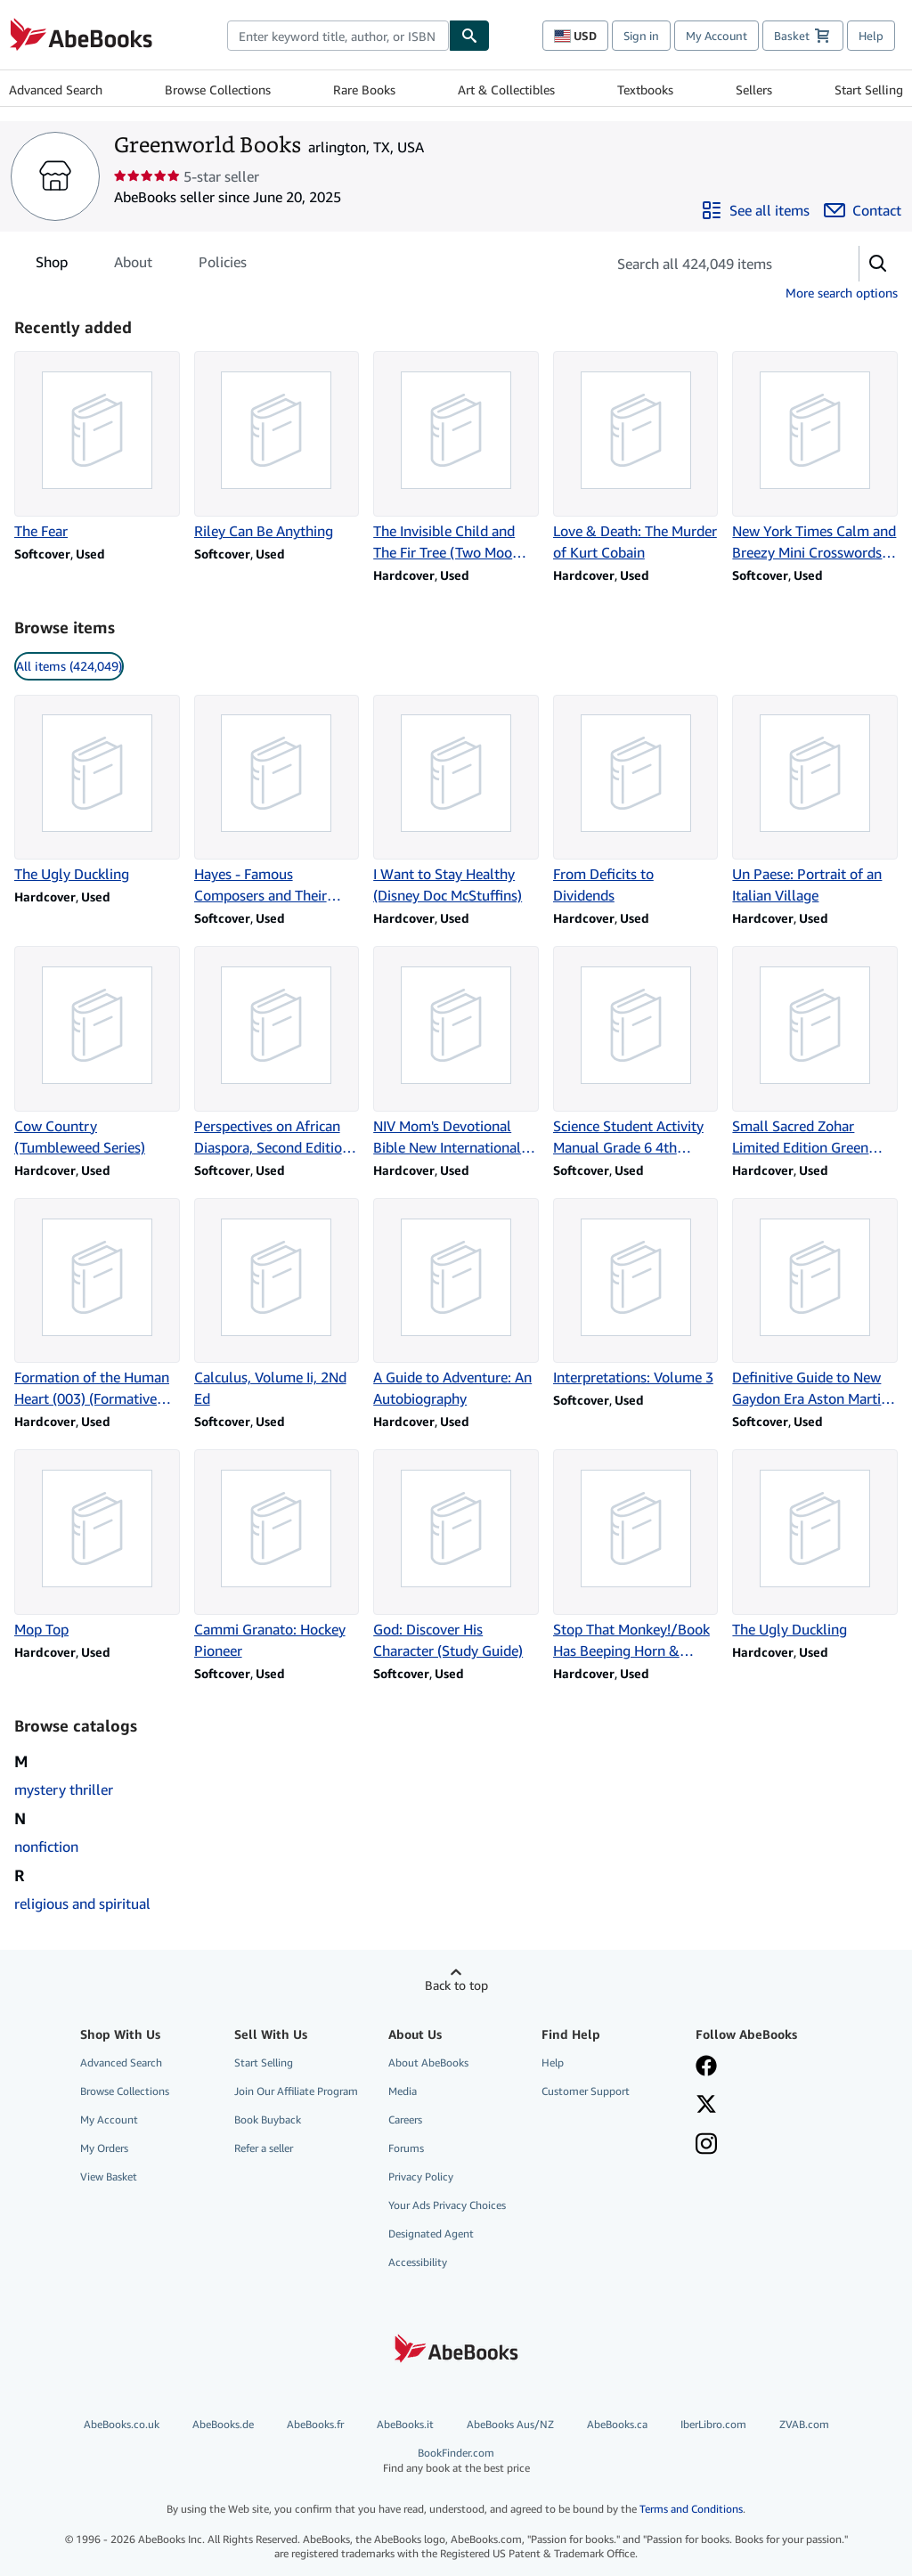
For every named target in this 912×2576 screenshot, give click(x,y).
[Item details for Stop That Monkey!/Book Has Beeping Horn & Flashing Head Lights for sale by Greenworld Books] (636, 1555)
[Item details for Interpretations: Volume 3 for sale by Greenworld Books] (636, 1293)
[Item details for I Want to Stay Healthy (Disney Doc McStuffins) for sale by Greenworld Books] (456, 801)
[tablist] (141, 262)
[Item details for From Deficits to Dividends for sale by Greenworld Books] (636, 801)
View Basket (108, 2176)
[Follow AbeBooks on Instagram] (706, 2145)
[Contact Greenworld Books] (862, 210)
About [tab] (133, 265)
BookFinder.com (456, 2460)
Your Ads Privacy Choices (447, 2205)
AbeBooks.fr (315, 2424)
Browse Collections (218, 89)
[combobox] (338, 35)
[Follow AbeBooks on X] (706, 2106)
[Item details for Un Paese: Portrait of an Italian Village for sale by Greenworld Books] (815, 801)
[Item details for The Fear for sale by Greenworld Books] (97, 446)
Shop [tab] (51, 265)
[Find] (469, 35)
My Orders (104, 2148)
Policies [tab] (222, 265)
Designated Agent (431, 2233)
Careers (405, 2119)
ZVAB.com (804, 2424)
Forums (406, 2148)
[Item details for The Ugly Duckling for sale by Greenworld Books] (97, 790)
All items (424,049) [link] (69, 665)
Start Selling (869, 89)
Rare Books (364, 89)
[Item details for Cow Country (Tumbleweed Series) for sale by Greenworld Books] (97, 1052)
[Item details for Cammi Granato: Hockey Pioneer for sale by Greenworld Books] (277, 1555)
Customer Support (586, 2091)
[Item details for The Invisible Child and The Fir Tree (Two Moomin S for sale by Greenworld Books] (456, 457)
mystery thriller (63, 1789)
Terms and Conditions (691, 2508)
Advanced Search (55, 89)
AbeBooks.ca (617, 2424)
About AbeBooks (428, 2062)
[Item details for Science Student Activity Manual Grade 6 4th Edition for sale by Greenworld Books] (636, 1052)
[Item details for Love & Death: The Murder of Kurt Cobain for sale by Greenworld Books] (636, 457)
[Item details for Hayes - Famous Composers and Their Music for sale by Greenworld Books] (277, 801)
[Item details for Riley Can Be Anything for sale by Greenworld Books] (277, 446)
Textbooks (645, 89)
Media (402, 2091)
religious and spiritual (82, 1903)
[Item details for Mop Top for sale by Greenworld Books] (97, 1544)
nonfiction (46, 1846)
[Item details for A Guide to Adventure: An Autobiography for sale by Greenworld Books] (456, 1304)
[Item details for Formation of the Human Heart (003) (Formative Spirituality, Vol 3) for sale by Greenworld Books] (97, 1304)
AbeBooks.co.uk (121, 2424)
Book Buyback (267, 2119)
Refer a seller (263, 2148)
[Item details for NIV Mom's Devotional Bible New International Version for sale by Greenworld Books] (456, 1052)
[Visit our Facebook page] (706, 2067)
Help (871, 36)
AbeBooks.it (405, 2424)
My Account (716, 36)
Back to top (456, 1985)
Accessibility (417, 2262)
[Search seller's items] (715, 263)
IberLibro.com (713, 2424)
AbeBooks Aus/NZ (510, 2424)
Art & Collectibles (506, 89)
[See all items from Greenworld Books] (755, 210)
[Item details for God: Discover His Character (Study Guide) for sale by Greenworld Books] (456, 1555)
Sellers (754, 89)
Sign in (641, 36)
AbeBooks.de (223, 2424)
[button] (878, 263)
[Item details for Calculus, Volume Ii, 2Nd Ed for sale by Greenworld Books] (277, 1304)
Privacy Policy (420, 2176)
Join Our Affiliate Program (296, 2091)
